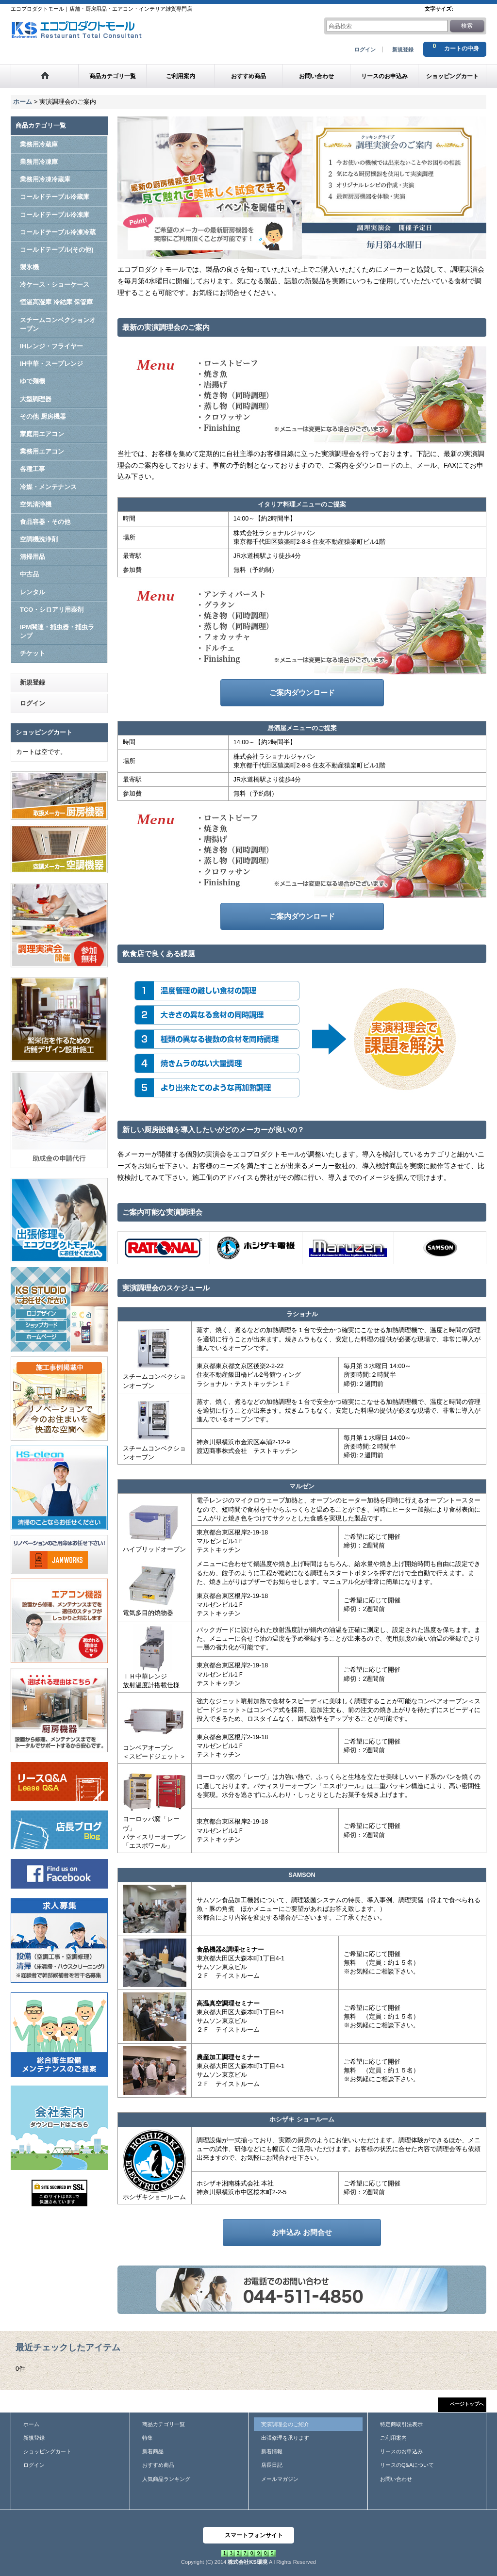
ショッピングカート (47, 2451)
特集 (147, 2438)
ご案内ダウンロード (302, 692)
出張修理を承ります (285, 2438)
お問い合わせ (396, 2479)
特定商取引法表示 (401, 2424)
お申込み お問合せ (302, 2232)
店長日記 (271, 2465)
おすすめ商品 (158, 2465)
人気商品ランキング (166, 2479)
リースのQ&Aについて (407, 2465)
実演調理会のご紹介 (285, 2424)
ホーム (31, 2424)
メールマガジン (279, 2479)
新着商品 (153, 2451)
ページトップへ (467, 2404)
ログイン (365, 49)
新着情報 (271, 2451)
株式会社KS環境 (247, 2562)
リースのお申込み (401, 2451)
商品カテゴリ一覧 (163, 2424)
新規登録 (403, 49)
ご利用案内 (393, 2438)
